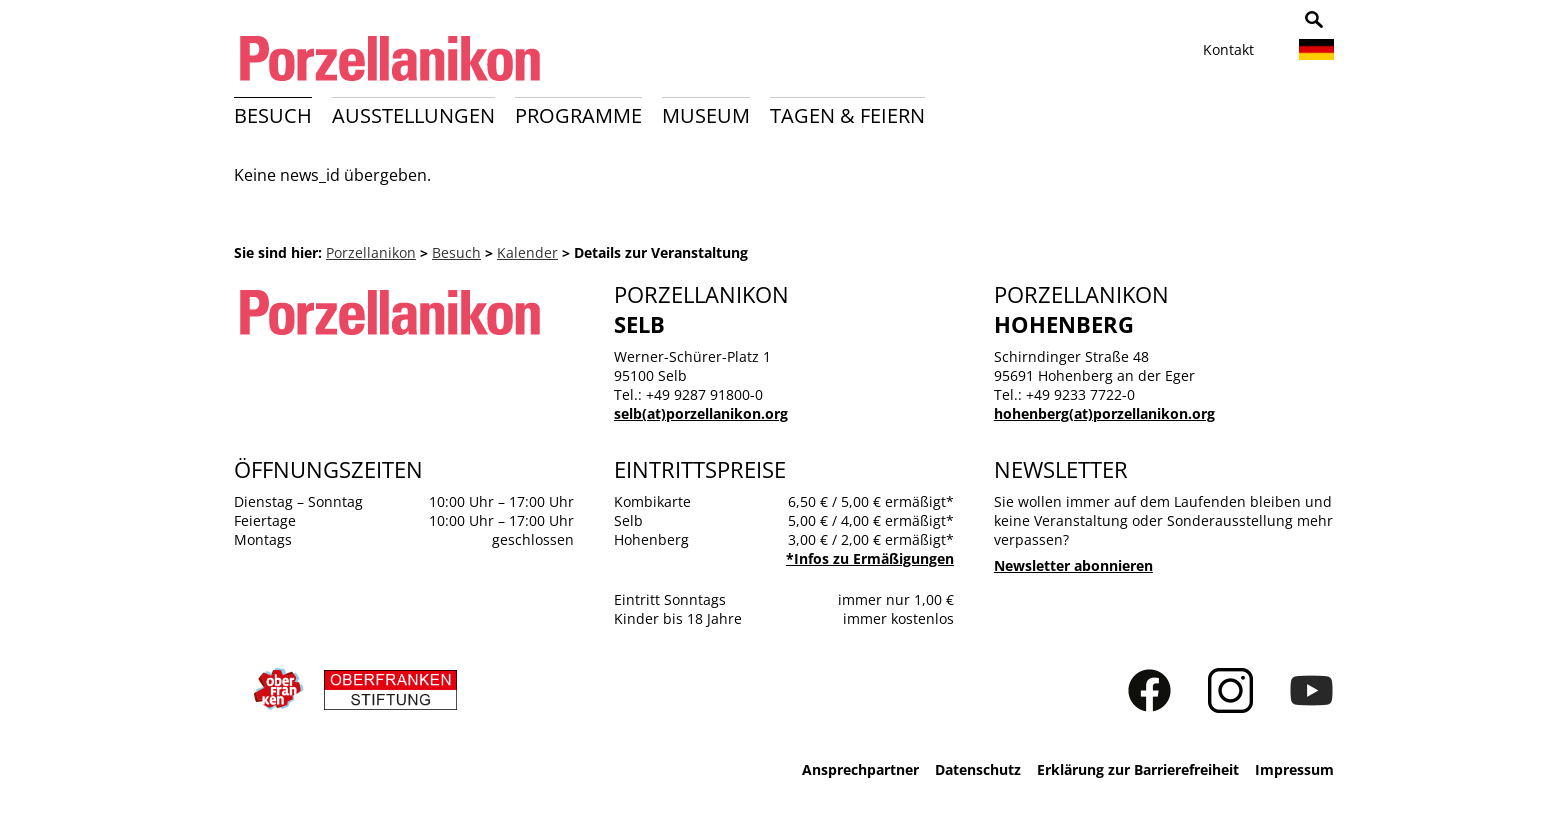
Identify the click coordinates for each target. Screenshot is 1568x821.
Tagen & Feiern (847, 115)
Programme (578, 115)
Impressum (1294, 769)
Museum (706, 115)
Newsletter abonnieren (1073, 565)
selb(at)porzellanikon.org (701, 413)
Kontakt (1228, 49)
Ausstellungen (413, 115)
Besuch (273, 115)
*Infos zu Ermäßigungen (870, 558)
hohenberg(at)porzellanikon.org (1104, 413)
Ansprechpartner (860, 769)
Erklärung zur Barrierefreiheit (1138, 769)
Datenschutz (978, 769)
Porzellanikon (371, 252)
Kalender (527, 252)
